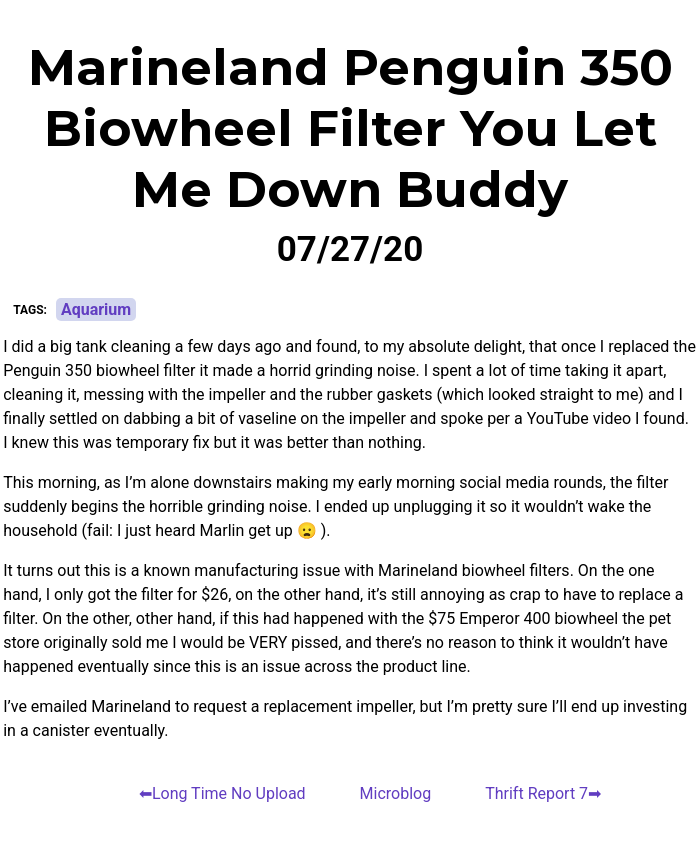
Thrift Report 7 (536, 793)
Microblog (396, 793)
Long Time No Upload (229, 793)
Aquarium (96, 309)
